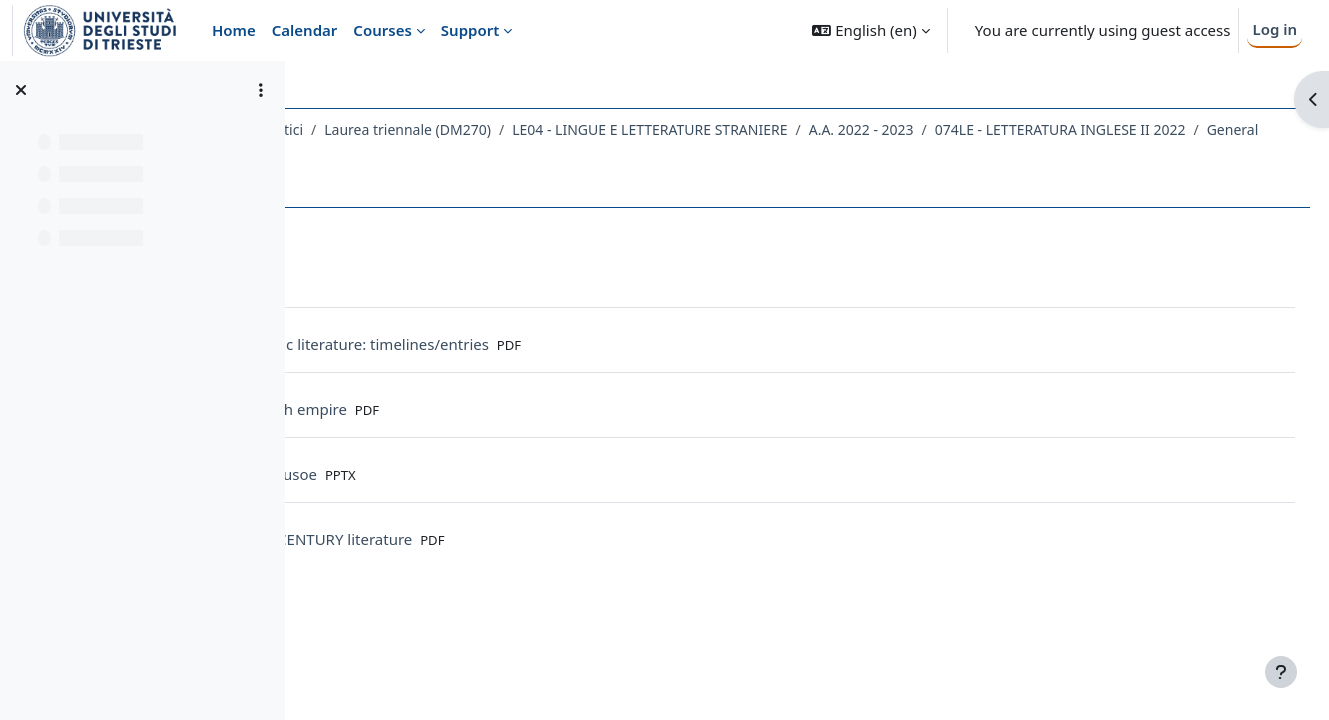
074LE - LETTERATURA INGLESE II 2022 (470, 155)
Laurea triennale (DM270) (642, 129)
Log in (1274, 29)
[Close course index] (21, 90)
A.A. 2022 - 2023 (1095, 129)
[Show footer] (1281, 672)
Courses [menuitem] (382, 30)
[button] (870, 30)
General (643, 155)
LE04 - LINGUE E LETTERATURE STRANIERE (884, 129)
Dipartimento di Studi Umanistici (431, 129)
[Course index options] (261, 90)
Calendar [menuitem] (305, 30)
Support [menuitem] (470, 30)
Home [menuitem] (234, 30)
